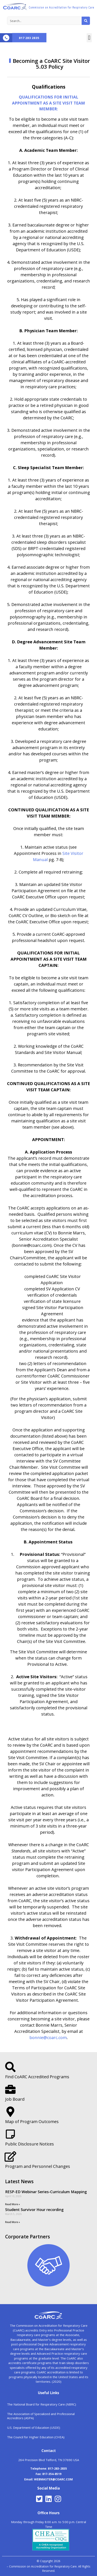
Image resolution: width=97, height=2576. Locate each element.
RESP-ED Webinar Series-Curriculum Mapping (46, 2191)
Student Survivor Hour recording (34, 2209)
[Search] (86, 21)
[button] (89, 37)
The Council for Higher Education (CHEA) (35, 2437)
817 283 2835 (29, 38)
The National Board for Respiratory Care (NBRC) (41, 2404)
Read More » (12, 2204)
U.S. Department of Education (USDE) (33, 2427)
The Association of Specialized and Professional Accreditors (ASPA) (41, 2416)
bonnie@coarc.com (48, 2037)
